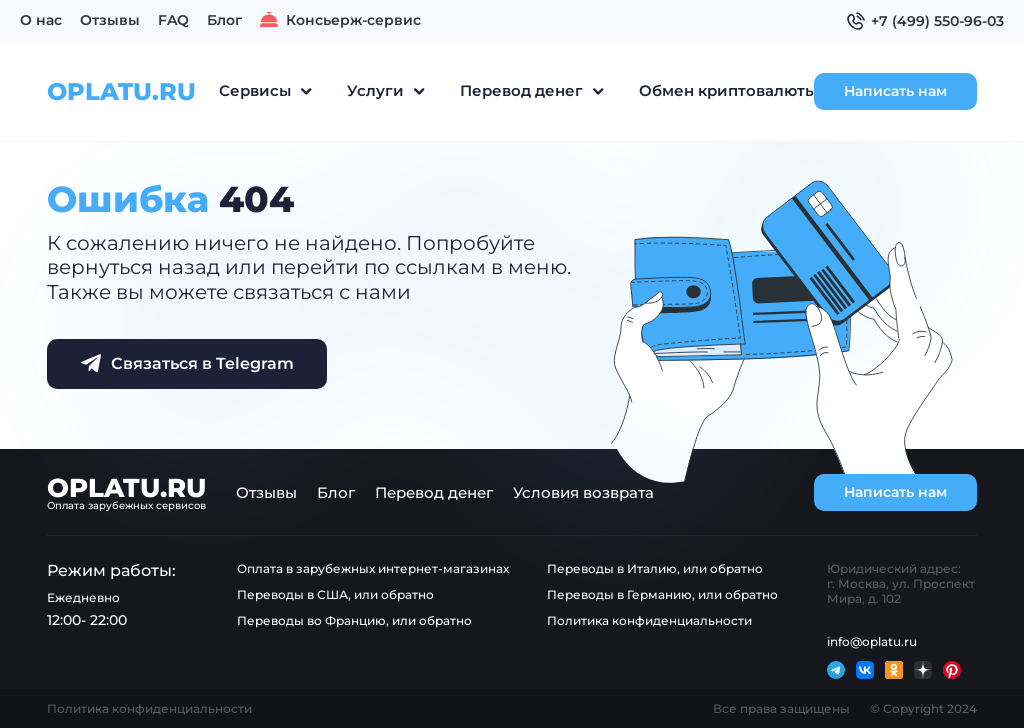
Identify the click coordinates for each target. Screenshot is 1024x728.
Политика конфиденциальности (649, 620)
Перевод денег (521, 90)
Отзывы (110, 20)
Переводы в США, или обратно (335, 594)
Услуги (375, 90)
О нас (41, 20)
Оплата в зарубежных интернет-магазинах (373, 568)
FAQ (173, 20)
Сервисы (255, 90)
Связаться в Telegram (187, 363)
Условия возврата (583, 492)
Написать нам (893, 91)
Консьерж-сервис (340, 20)
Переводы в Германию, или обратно (662, 594)
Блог (224, 20)
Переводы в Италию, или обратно (655, 568)
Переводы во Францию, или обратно (354, 620)
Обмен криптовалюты (728, 90)
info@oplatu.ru (872, 641)
